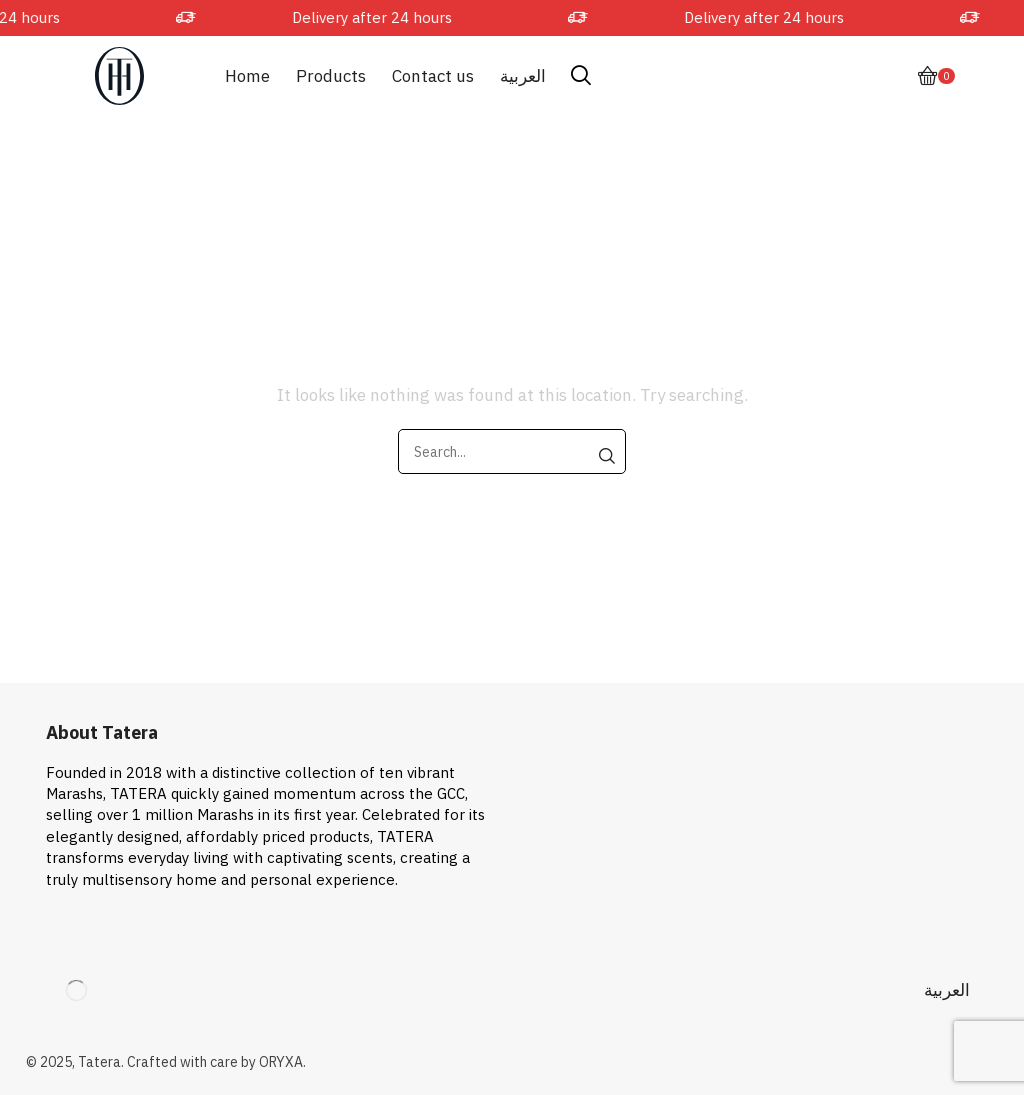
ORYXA (281, 1062)
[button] (581, 76)
